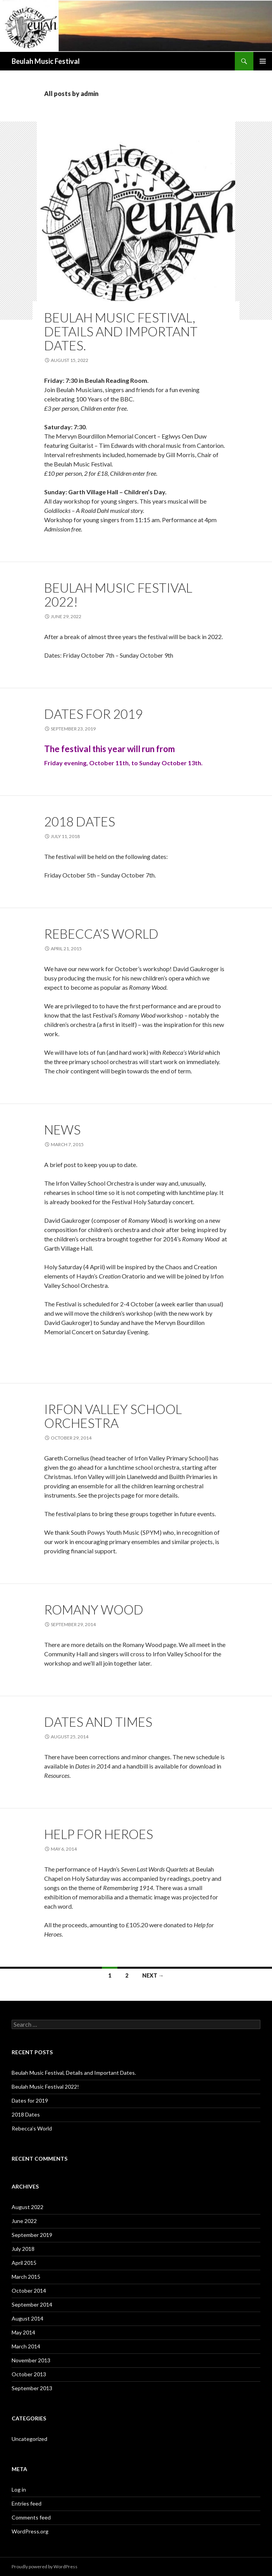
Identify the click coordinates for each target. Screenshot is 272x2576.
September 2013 (32, 2388)
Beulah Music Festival (46, 61)
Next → (153, 1975)
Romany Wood (93, 1609)
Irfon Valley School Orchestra (113, 1416)
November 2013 (31, 2360)
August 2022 (27, 2207)
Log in (19, 2489)
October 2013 (29, 2374)
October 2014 (29, 2290)
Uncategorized (29, 2438)
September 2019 (32, 2235)
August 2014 (27, 2318)
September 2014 (32, 2304)
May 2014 (23, 2332)
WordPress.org (30, 2531)
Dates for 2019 (93, 714)
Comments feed (31, 2517)
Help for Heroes (98, 1834)
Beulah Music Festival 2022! (118, 594)
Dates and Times (98, 1721)
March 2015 (26, 2276)
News (62, 1129)
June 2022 (24, 2221)
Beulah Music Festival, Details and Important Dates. (121, 331)
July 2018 (23, 2248)
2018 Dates (79, 821)
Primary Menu (262, 61)
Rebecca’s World (101, 933)
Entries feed (26, 2503)
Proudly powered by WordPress (44, 2566)
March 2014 (26, 2346)
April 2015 (24, 2262)
